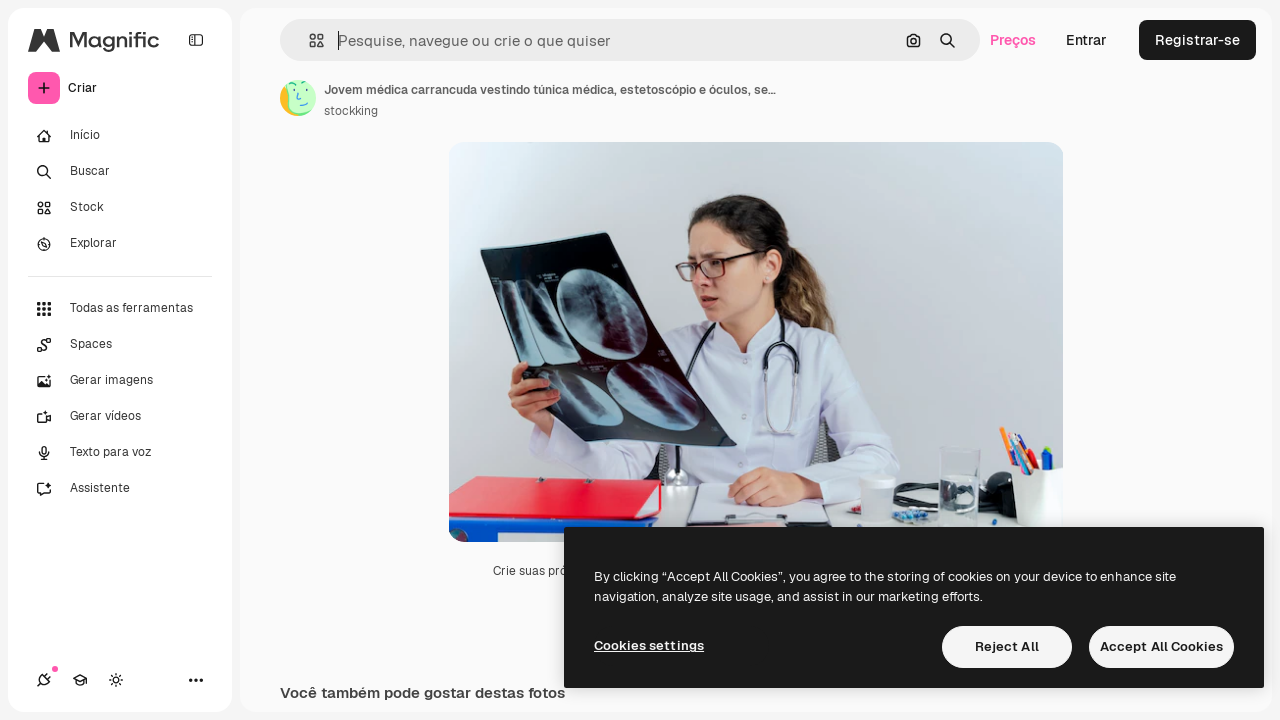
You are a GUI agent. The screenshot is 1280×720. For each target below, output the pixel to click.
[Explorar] (120, 244)
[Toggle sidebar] (196, 40)
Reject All (1007, 646)
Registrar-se (1197, 40)
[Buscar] (120, 172)
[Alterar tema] (116, 680)
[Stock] (120, 208)
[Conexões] (44, 680)
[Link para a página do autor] (298, 98)
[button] (308, 40)
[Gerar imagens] (120, 381)
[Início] (120, 136)
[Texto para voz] (120, 453)
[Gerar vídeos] (120, 417)
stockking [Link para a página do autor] (351, 111)
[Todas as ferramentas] (120, 309)
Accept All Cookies (1161, 646)
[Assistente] (120, 489)
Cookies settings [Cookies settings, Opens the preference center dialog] (649, 645)
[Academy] (80, 680)
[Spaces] (120, 345)
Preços (1013, 40)
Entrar (1086, 40)
